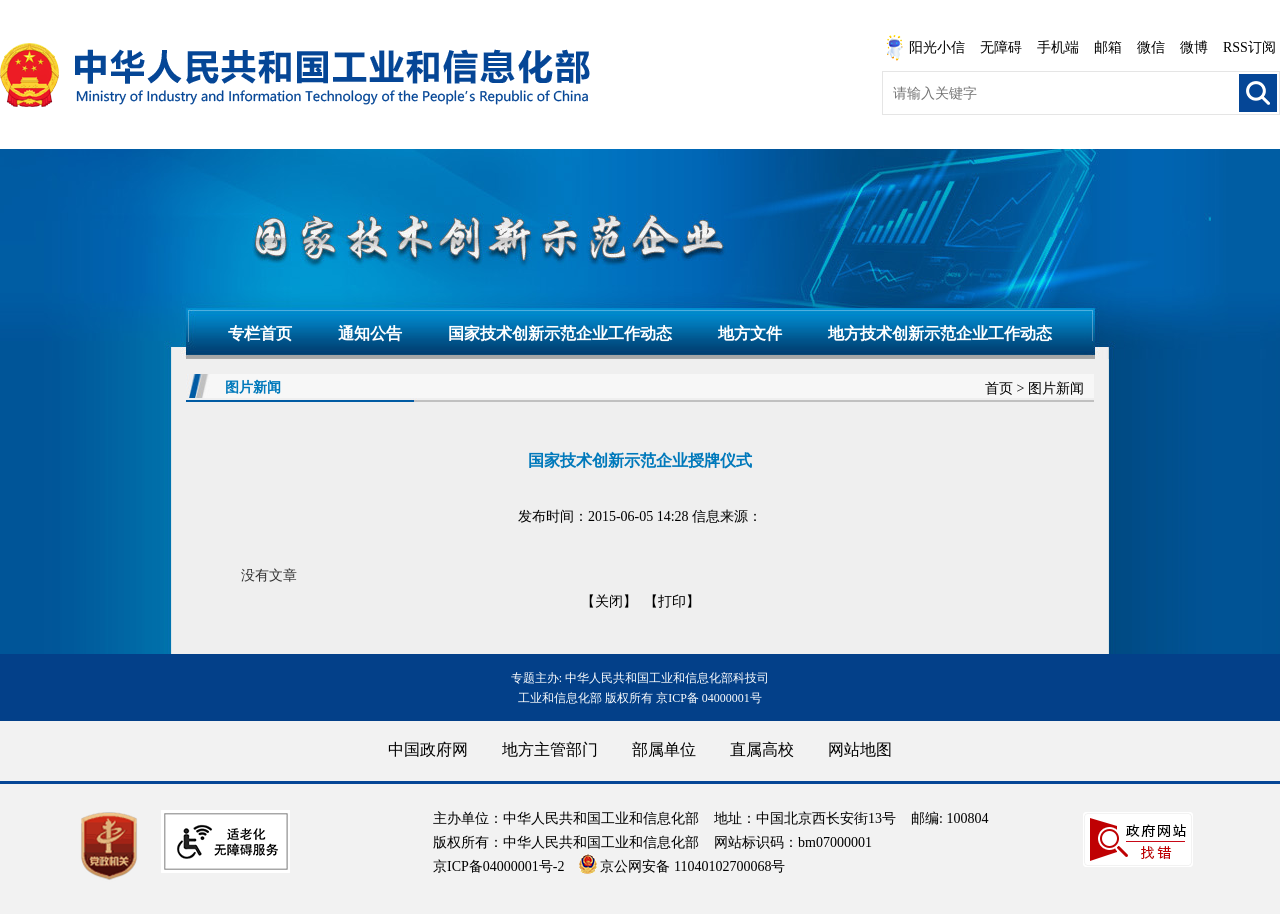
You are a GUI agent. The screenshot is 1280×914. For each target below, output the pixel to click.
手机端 (1058, 47)
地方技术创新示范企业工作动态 (940, 333)
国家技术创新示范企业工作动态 (560, 333)
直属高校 (762, 749)
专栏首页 (260, 333)
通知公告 (370, 333)
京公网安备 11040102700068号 (682, 866)
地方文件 (750, 333)
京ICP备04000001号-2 (498, 866)
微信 (1151, 47)
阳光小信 (925, 48)
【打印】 (672, 601)
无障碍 (1001, 47)
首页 (999, 388)
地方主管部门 (550, 749)
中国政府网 (428, 749)
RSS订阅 (1249, 47)
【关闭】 (609, 601)
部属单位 (664, 749)
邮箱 (1108, 47)
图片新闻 (1056, 388)
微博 (1194, 47)
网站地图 (860, 749)
